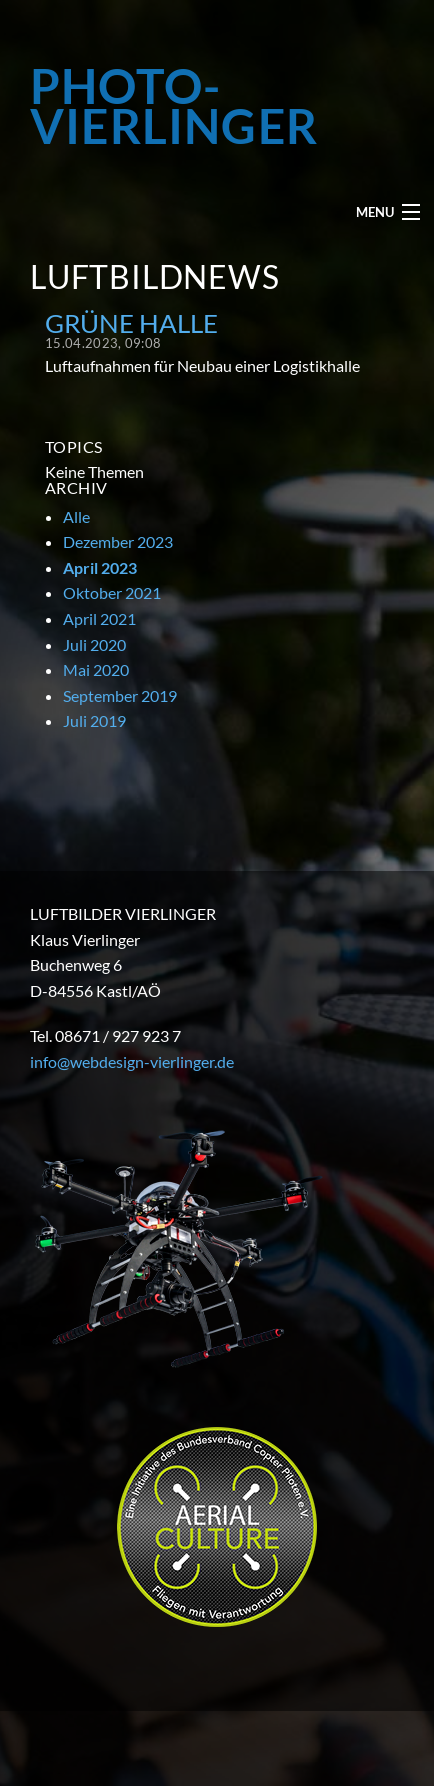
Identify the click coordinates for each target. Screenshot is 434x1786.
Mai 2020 (96, 669)
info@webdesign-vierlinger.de (132, 1061)
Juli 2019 (94, 720)
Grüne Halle (131, 323)
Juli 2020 (94, 644)
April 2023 (100, 567)
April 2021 (99, 618)
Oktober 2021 (112, 592)
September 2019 (120, 695)
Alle (76, 516)
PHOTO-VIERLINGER (174, 106)
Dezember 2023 (118, 541)
